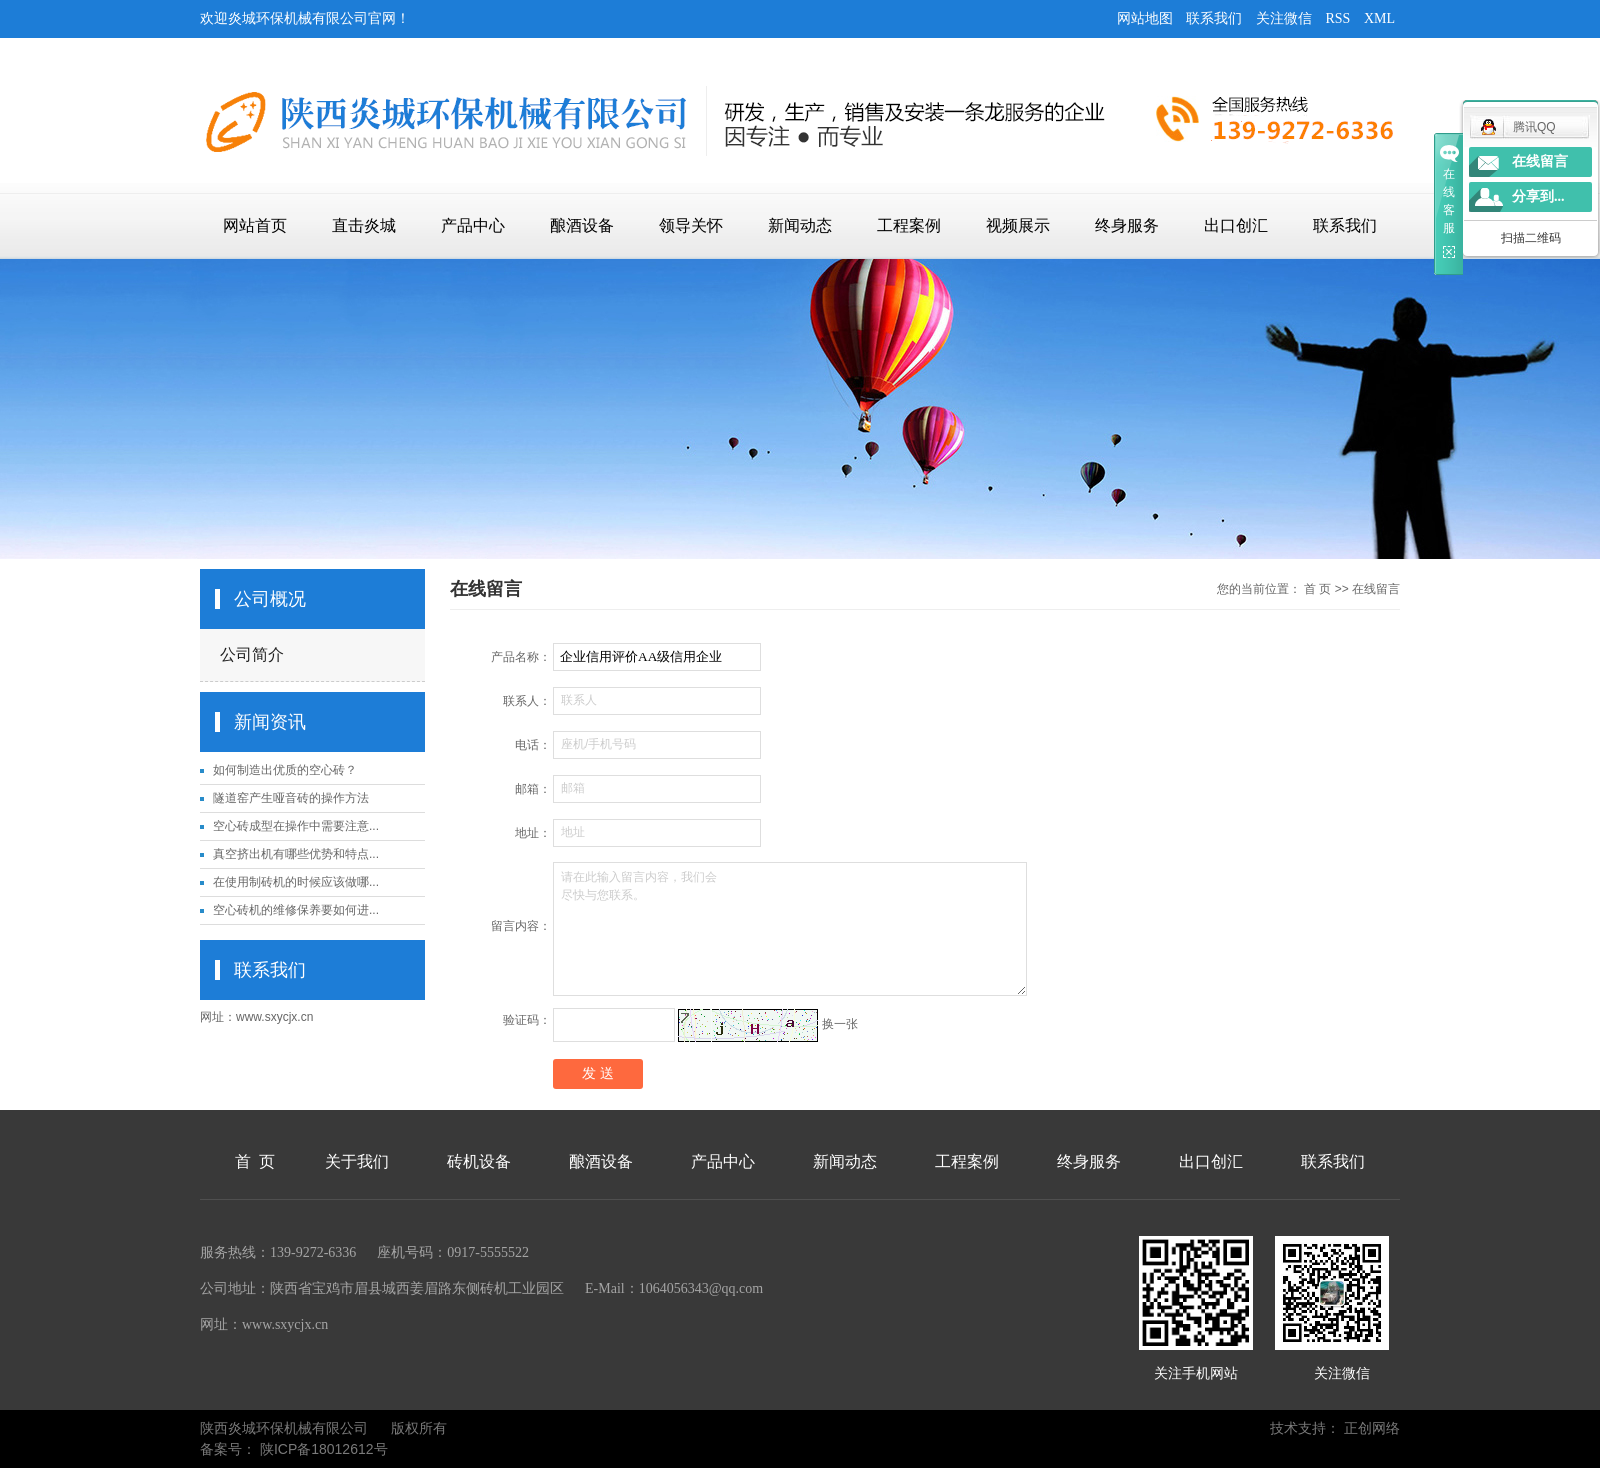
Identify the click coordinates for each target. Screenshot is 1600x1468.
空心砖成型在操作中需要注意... (296, 826)
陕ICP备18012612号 (324, 1449)
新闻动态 (800, 225)
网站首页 (255, 225)
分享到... (1538, 196)
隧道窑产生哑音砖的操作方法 (291, 798)
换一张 (840, 1024)
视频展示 (1018, 225)
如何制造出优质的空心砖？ (285, 770)
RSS (1337, 18)
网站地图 (1145, 18)
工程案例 (909, 225)
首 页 (1317, 589)
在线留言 (1540, 161)
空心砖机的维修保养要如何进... (296, 910)
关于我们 (357, 1161)
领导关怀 (691, 225)
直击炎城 (364, 225)
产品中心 (473, 225)
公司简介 (252, 654)
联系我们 (1214, 18)
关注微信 (1284, 18)
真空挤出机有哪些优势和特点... (296, 854)
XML (1379, 18)
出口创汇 (1236, 225)
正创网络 (1372, 1428)
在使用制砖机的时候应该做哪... (296, 882)
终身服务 (1127, 225)
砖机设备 (479, 1161)
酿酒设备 (582, 225)
